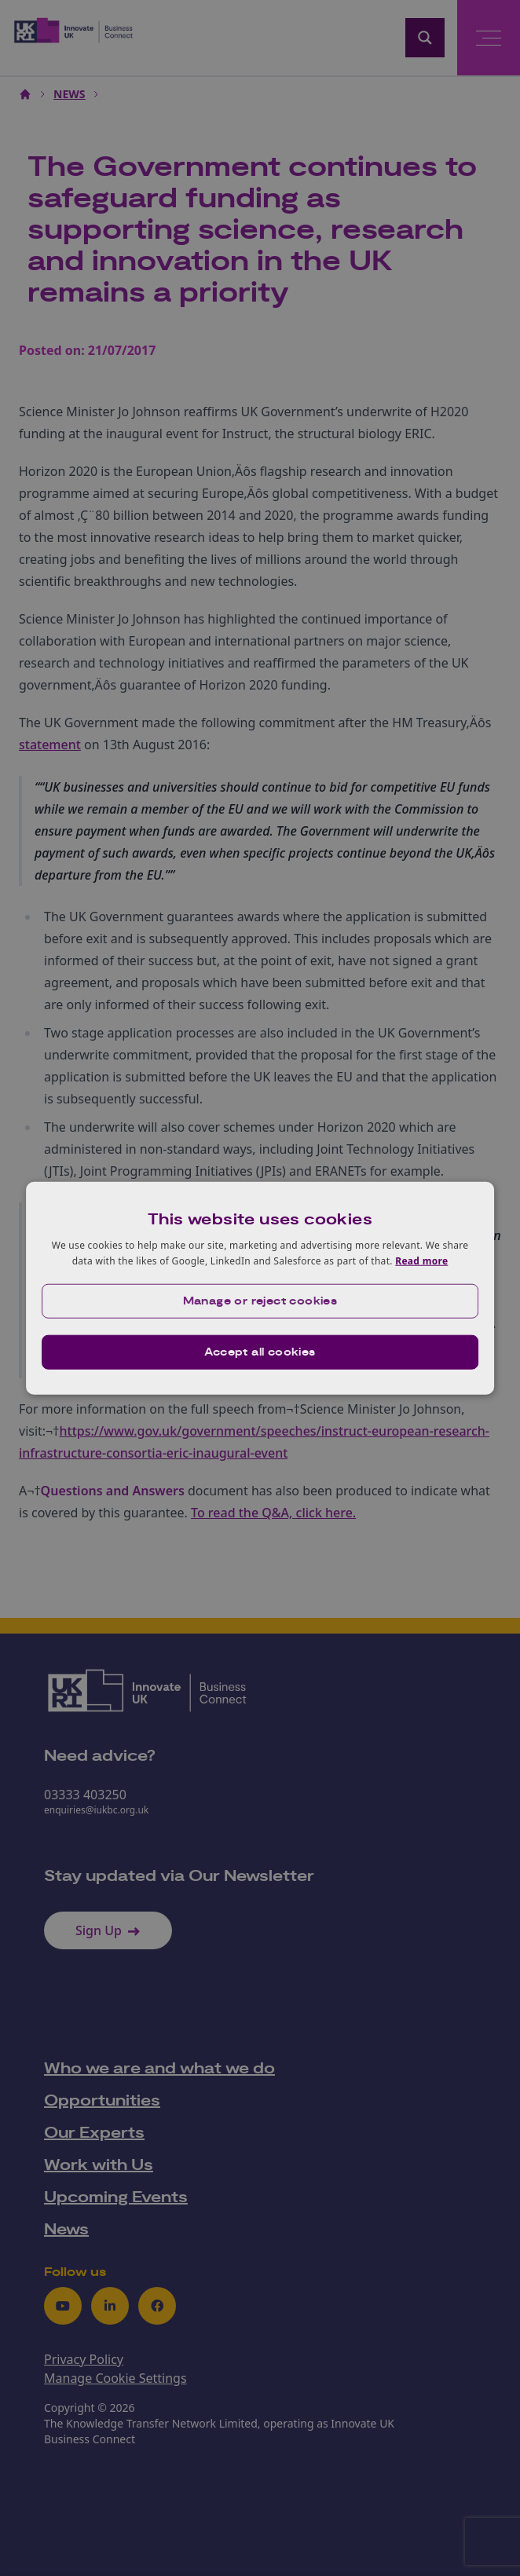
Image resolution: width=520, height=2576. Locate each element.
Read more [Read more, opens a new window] (421, 1261)
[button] (260, 1300)
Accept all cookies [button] (259, 1352)
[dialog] (260, 1288)
